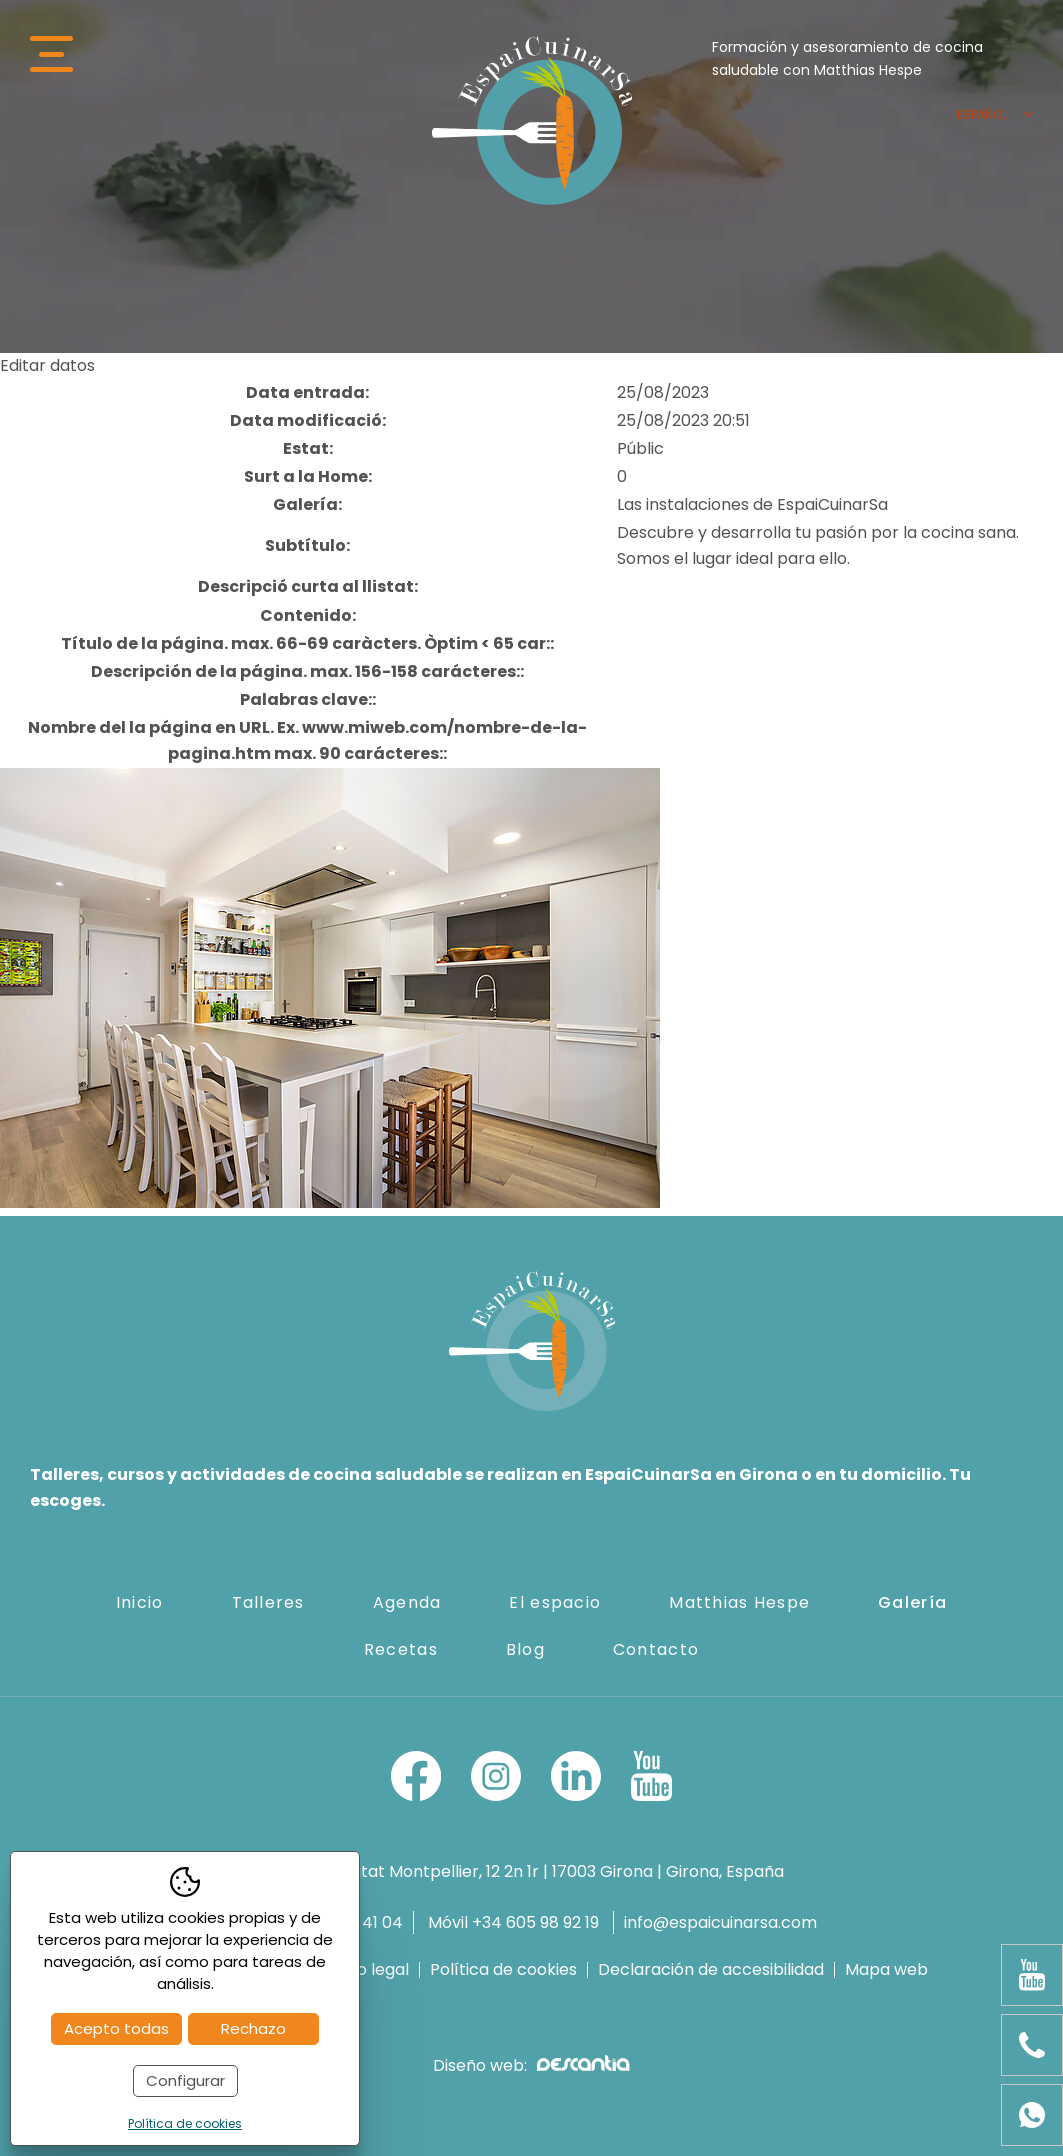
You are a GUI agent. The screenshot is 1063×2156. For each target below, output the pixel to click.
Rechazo (253, 2028)
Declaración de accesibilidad (711, 1970)
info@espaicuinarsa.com (720, 1922)
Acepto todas (116, 2028)
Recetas (401, 1649)
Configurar (185, 2080)
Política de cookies (503, 1970)
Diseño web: (531, 2065)
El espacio (555, 1602)
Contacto (656, 1649)
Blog (525, 1649)
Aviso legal (367, 1970)
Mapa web (886, 1970)
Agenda (407, 1602)
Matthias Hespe (739, 1602)
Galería (912, 1602)
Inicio (140, 1602)
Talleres (268, 1602)
